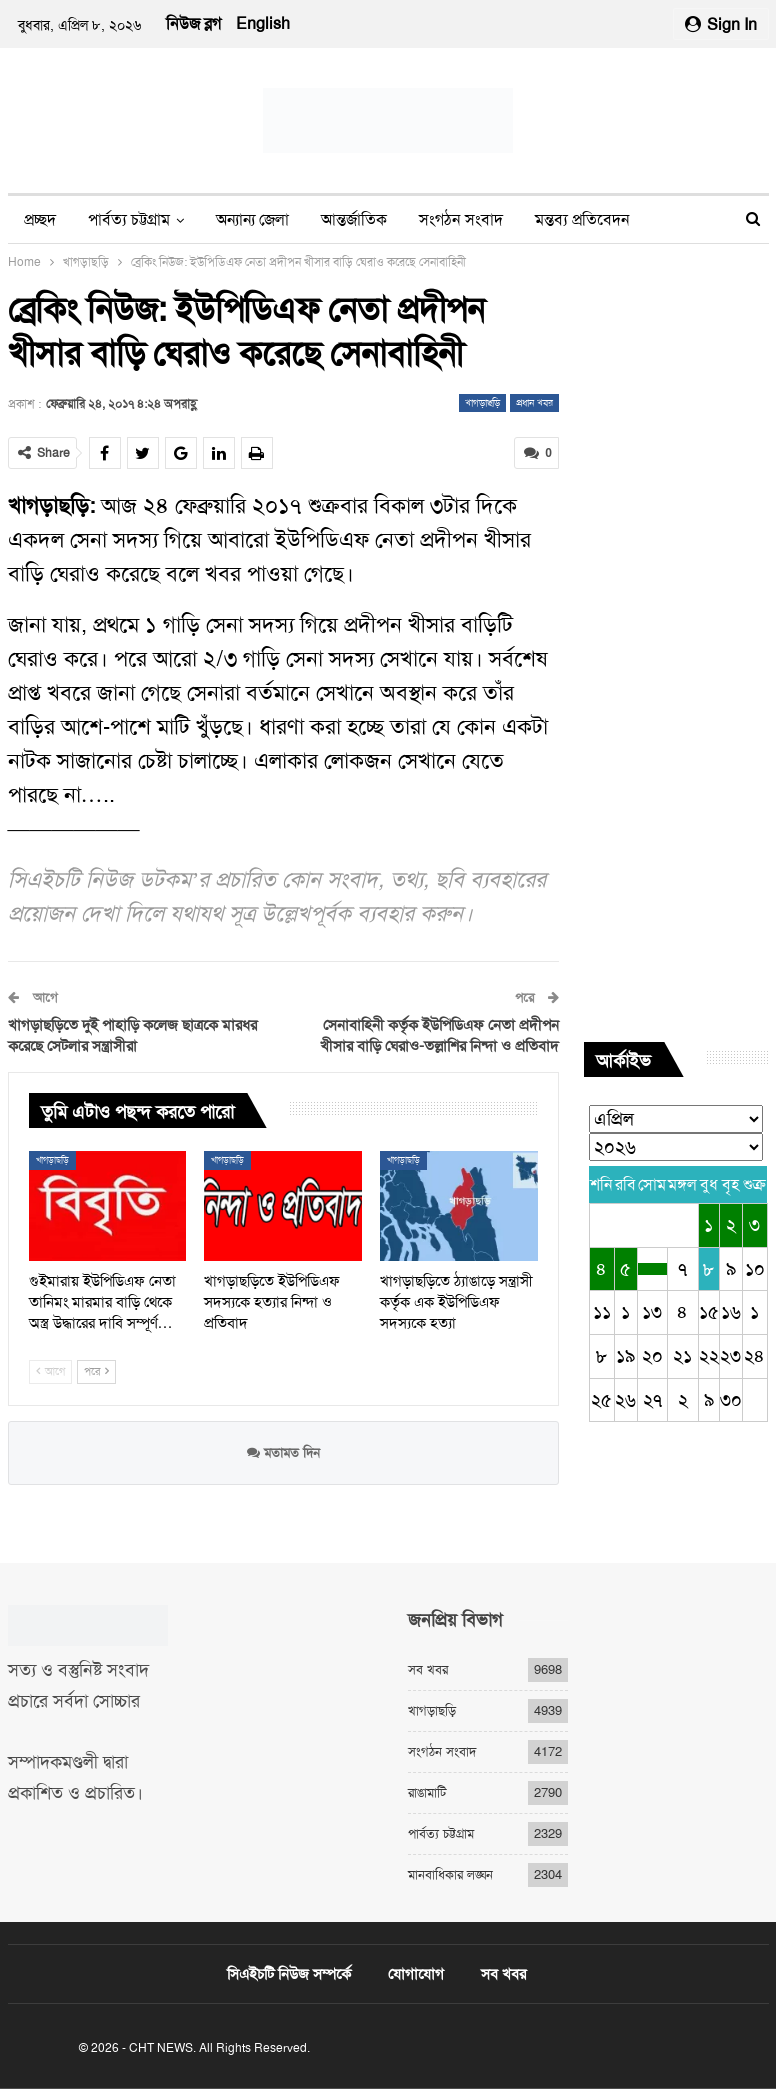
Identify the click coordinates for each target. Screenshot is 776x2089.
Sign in (721, 24)
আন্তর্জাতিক (354, 219)
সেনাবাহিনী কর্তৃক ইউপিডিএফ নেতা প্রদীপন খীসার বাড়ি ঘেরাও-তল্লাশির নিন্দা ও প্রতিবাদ (439, 1035)
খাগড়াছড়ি (482, 402)
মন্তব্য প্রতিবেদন (582, 219)
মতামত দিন (283, 1452)
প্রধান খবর (534, 402)
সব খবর (428, 1669)
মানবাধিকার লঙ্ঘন (450, 1874)
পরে (96, 1371)
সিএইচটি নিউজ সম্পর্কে (289, 1974)
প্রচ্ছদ (40, 219)
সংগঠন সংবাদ (461, 219)
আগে (50, 1371)
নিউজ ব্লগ (193, 23)
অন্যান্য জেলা (252, 219)
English (263, 23)
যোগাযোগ (416, 1974)
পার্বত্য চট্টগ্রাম (129, 219)
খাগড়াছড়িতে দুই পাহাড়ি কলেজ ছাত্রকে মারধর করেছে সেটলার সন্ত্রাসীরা (132, 1035)
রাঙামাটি (427, 1792)
